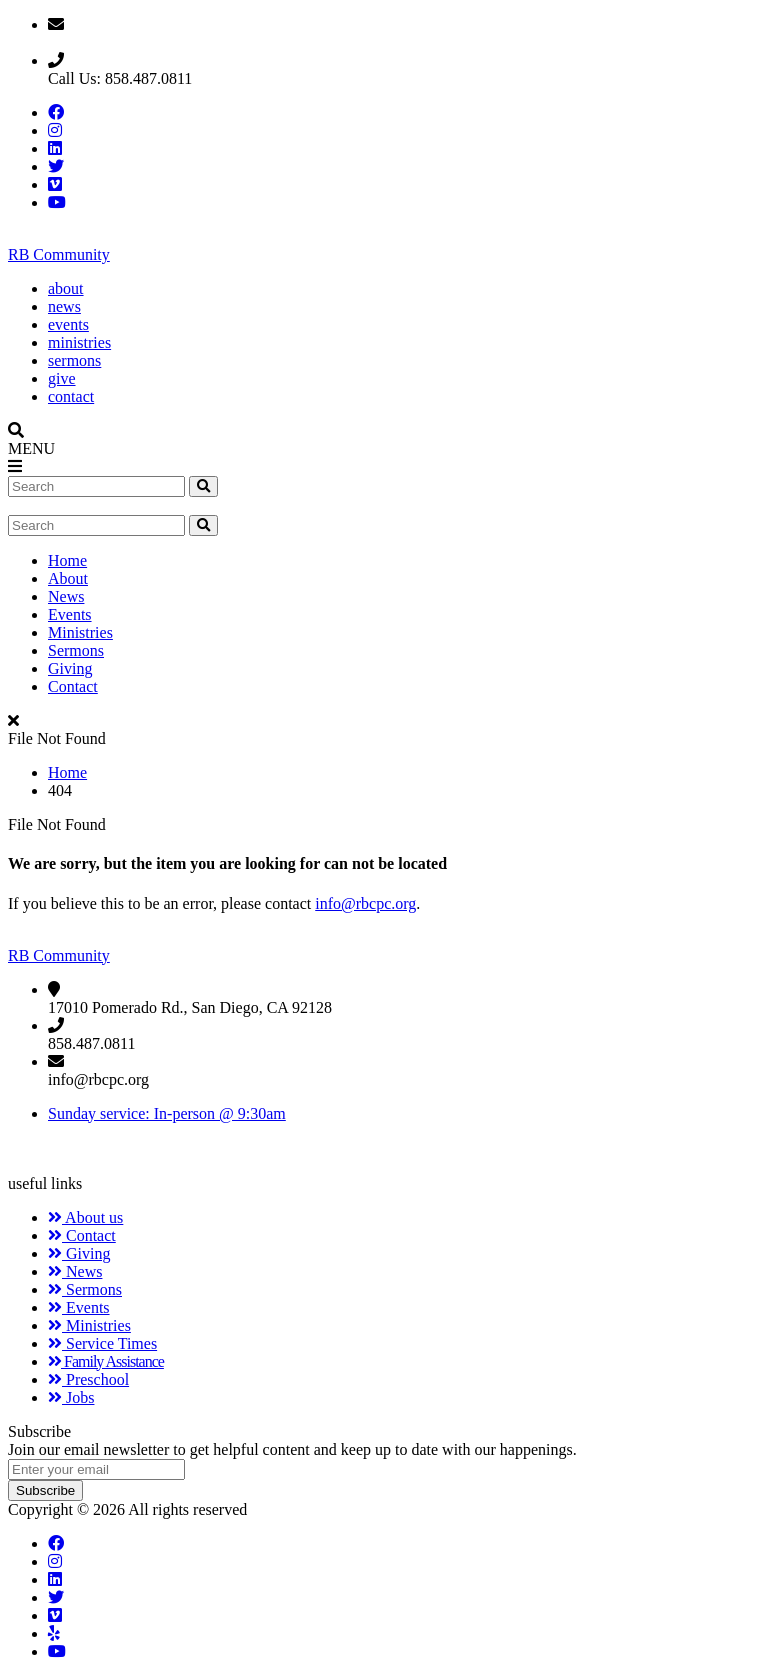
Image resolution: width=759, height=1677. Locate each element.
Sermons (76, 650)
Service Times (102, 1343)
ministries (79, 342)
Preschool (88, 1379)
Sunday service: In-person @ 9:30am (167, 1113)
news (64, 306)
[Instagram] (55, 1561)
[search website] (203, 486)
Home (67, 560)
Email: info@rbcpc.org (122, 42)
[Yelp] (54, 1633)
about (66, 288)
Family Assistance (106, 1361)
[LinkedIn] (55, 1579)
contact (71, 396)
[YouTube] (57, 1651)
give (62, 378)
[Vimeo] (55, 1615)
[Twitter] (56, 1597)
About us (85, 1217)
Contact (73, 686)
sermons (74, 360)
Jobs (71, 1397)
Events (70, 614)
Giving (70, 668)
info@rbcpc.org (365, 903)
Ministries (80, 632)
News (66, 596)
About (68, 578)
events (68, 324)
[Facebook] (56, 1543)
